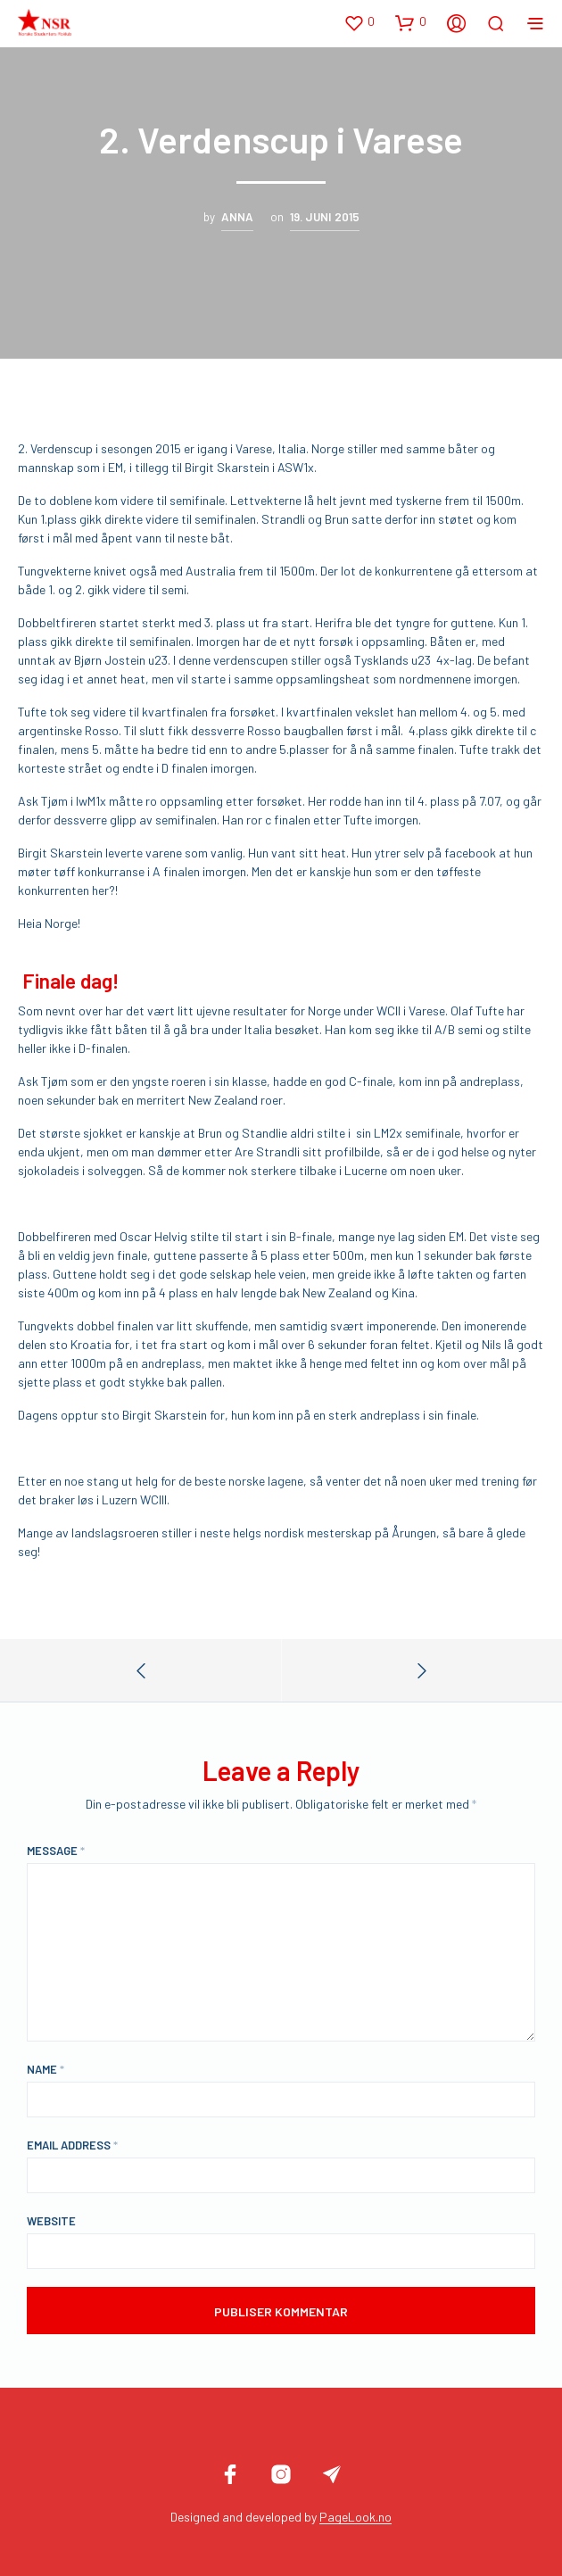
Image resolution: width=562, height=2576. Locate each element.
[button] (359, 22)
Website (51, 2221)
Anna (237, 217)
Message (56, 1850)
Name (45, 2069)
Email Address (72, 2145)
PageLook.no (355, 2517)
